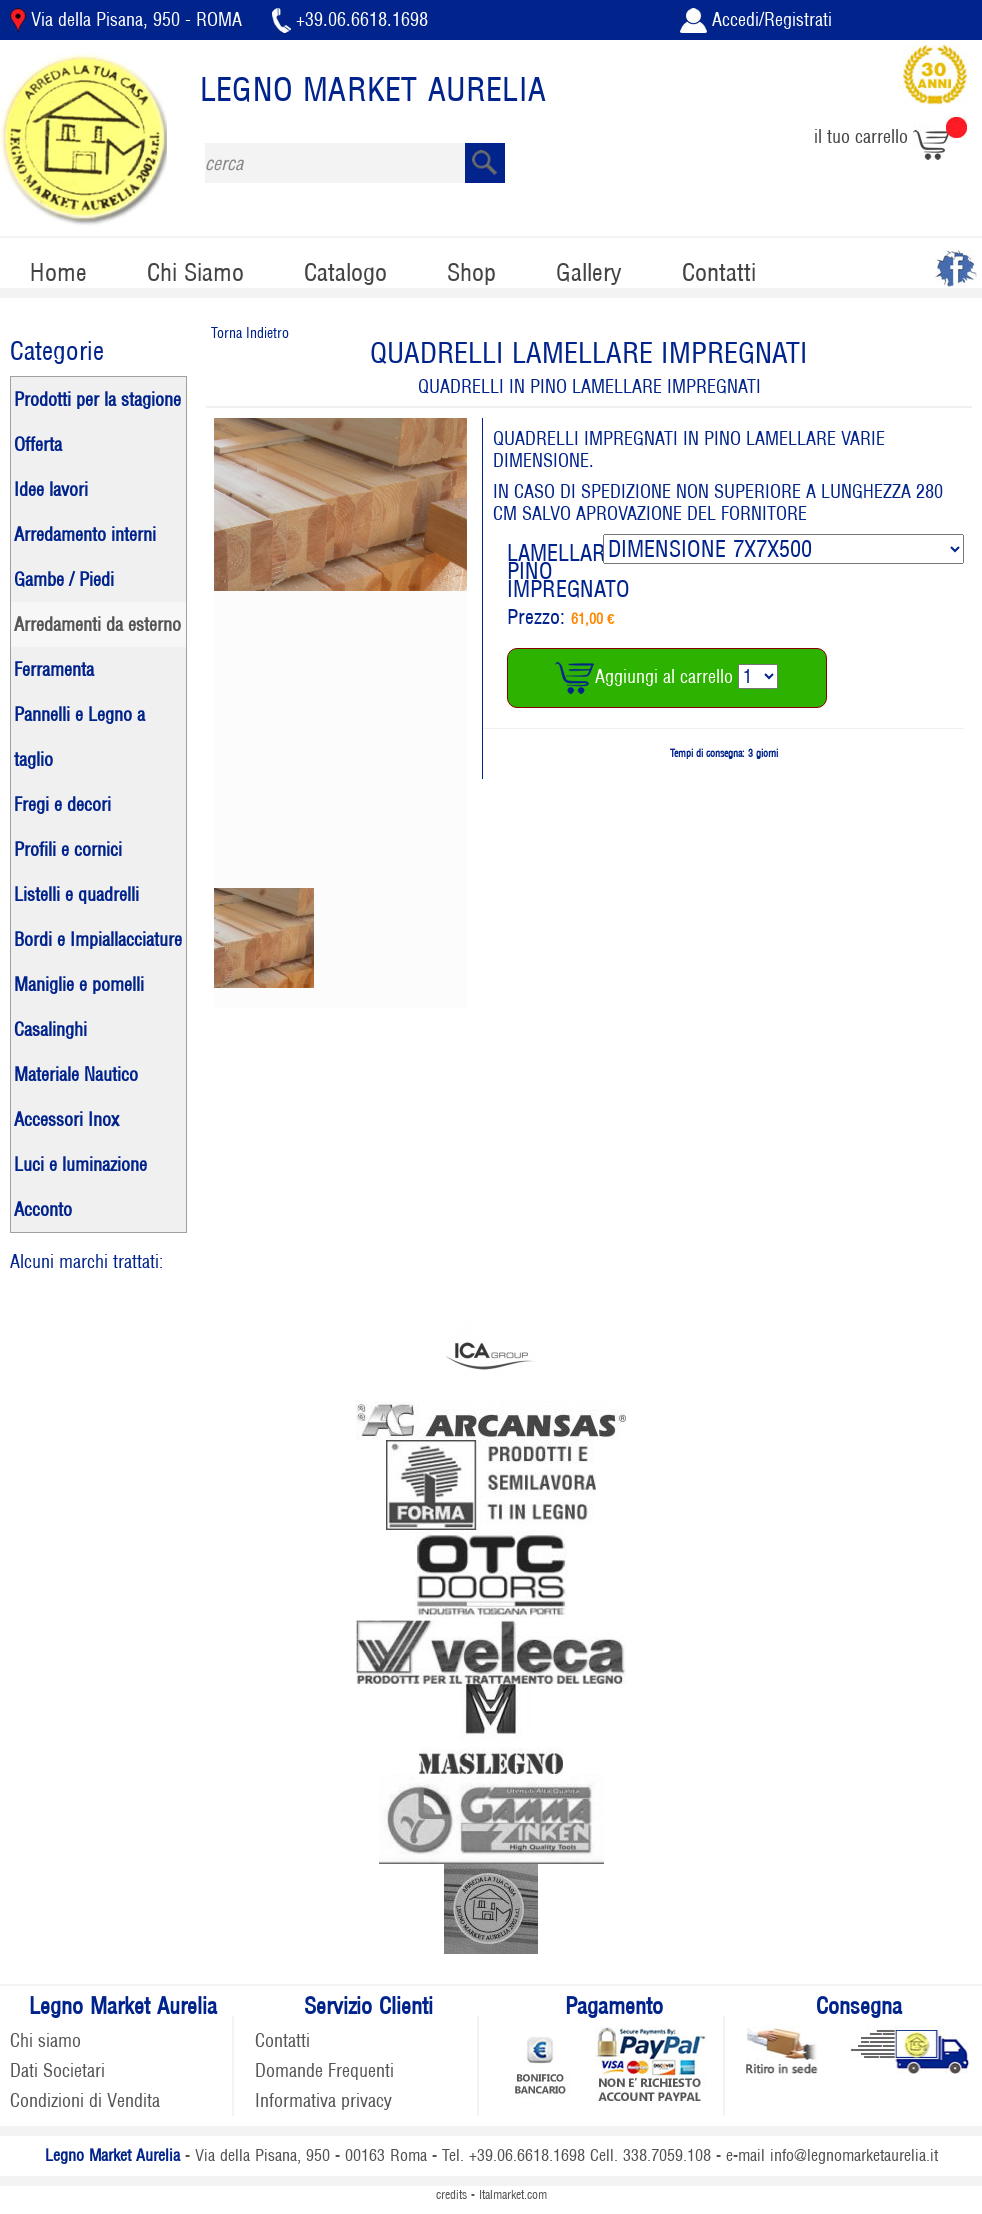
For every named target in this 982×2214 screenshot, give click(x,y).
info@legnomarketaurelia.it (854, 2155)
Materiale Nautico (76, 1074)
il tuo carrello (890, 136)
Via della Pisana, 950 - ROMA (128, 19)
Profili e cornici (68, 849)
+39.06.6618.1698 (350, 19)
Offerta (38, 444)
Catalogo (345, 272)
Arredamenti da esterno (97, 624)
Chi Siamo (195, 272)
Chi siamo (45, 2040)
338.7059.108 (667, 2155)
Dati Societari (57, 2070)
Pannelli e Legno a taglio (79, 737)
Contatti (719, 272)
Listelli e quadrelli (76, 894)
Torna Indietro (250, 333)
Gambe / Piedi (64, 579)
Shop (471, 272)
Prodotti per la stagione (97, 399)
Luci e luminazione (80, 1164)
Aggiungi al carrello (646, 676)
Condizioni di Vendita (85, 2100)
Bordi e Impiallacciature (98, 939)
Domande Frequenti (324, 2070)
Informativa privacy (323, 2100)
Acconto (43, 1209)
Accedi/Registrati (756, 19)
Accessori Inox (66, 1119)
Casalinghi (50, 1029)
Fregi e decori (62, 804)
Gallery (589, 272)
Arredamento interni (85, 534)
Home (58, 272)
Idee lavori (51, 489)
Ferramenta (54, 669)
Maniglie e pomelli (79, 984)
